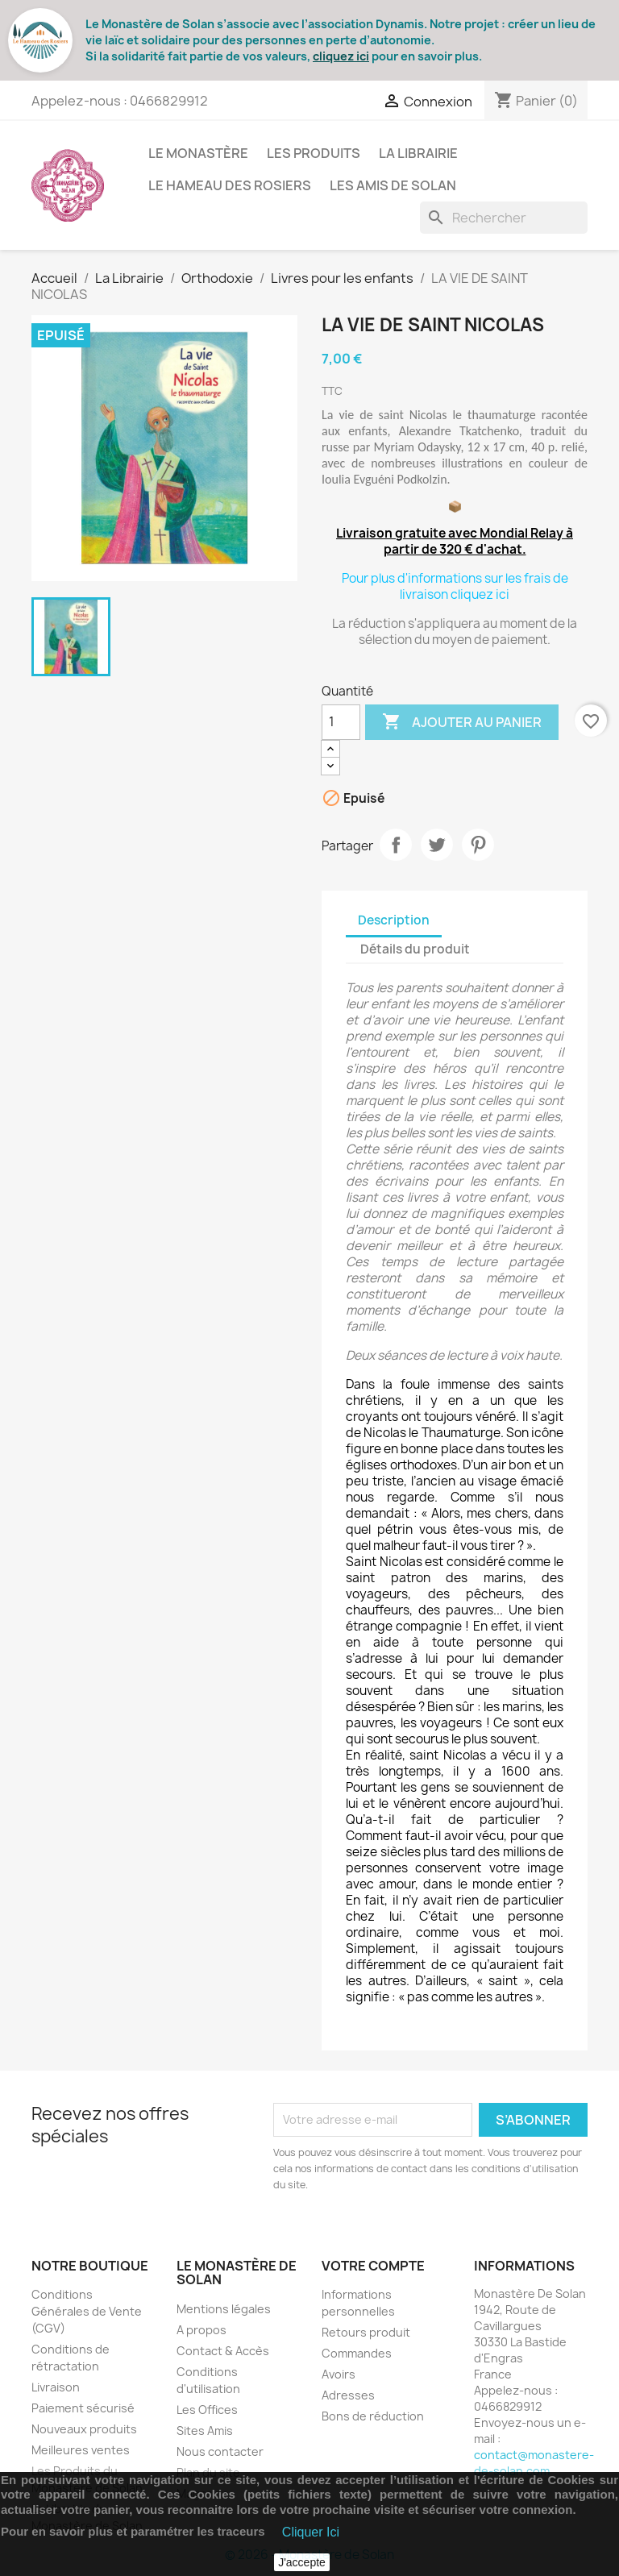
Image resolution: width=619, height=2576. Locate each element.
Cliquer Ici (310, 2532)
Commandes (357, 2353)
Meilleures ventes (80, 2450)
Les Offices (207, 2409)
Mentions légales (224, 2308)
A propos (201, 2329)
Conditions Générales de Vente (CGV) (86, 2311)
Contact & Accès (223, 2350)
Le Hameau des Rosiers (229, 185)
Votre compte (373, 2266)
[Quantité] (341, 722)
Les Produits (313, 153)
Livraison (55, 2387)
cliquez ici (341, 56)
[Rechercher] (504, 218)
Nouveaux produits (84, 2429)
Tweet (437, 845)
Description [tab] (394, 920)
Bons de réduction (373, 2416)
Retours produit (366, 2332)
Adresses (348, 2395)
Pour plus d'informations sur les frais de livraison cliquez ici (455, 586)
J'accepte (302, 2562)
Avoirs (338, 2374)
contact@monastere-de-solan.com (534, 2462)
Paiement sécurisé (83, 2408)
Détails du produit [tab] (415, 949)
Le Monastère (198, 153)
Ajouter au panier (462, 722)
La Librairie (418, 153)
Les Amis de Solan (393, 185)
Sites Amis (205, 2430)
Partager (396, 845)
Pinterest (478, 845)
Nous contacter (220, 2451)
